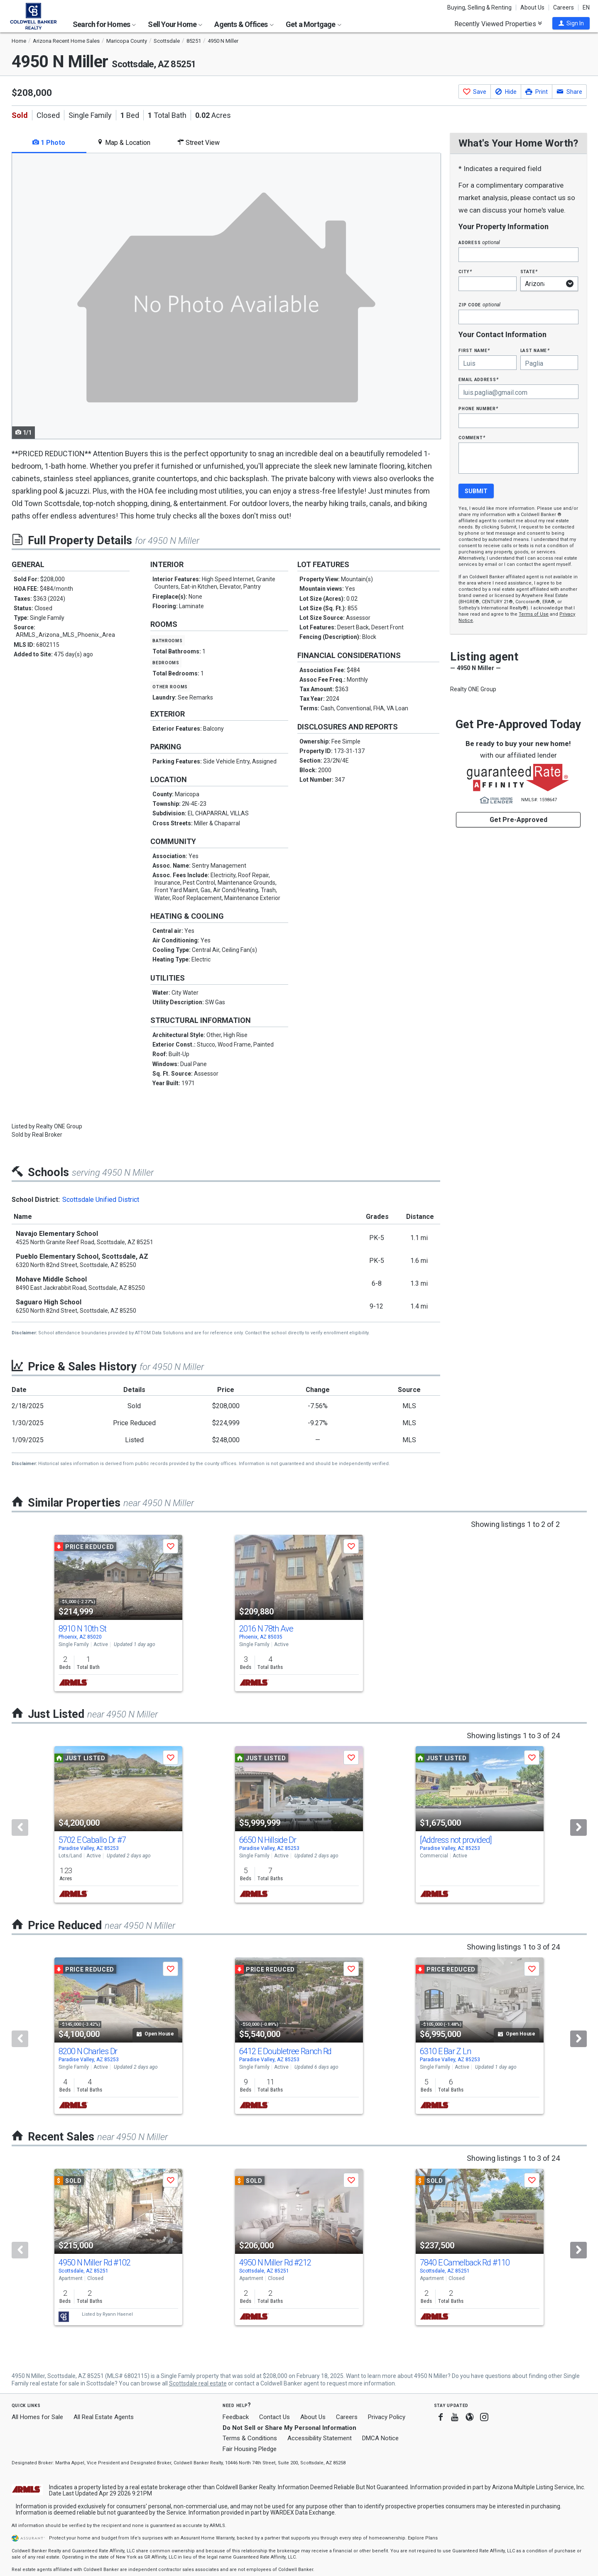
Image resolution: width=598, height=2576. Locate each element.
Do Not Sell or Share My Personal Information (289, 2428)
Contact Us (274, 2417)
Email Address (478, 379)
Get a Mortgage (313, 24)
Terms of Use (534, 614)
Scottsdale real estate (198, 2383)
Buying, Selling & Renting (479, 7)
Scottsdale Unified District (100, 1200)
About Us (532, 7)
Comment (471, 437)
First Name (474, 350)
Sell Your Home (175, 24)
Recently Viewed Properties (498, 23)
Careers (563, 7)
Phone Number (478, 408)
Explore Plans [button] (423, 2538)
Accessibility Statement (319, 2438)
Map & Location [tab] (123, 143)
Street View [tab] (198, 143)
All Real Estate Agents (104, 2417)
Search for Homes (104, 24)
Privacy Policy (386, 2417)
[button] (571, 23)
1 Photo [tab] (48, 143)
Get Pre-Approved (518, 820)
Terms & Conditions (250, 2438)
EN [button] (586, 7)
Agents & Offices (243, 24)
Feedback (236, 2417)
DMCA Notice (380, 2438)
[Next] (578, 1827)
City (465, 271)
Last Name (535, 350)
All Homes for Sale (37, 2417)
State (529, 271)
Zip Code (479, 304)
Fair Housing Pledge (250, 2449)
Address (479, 242)
